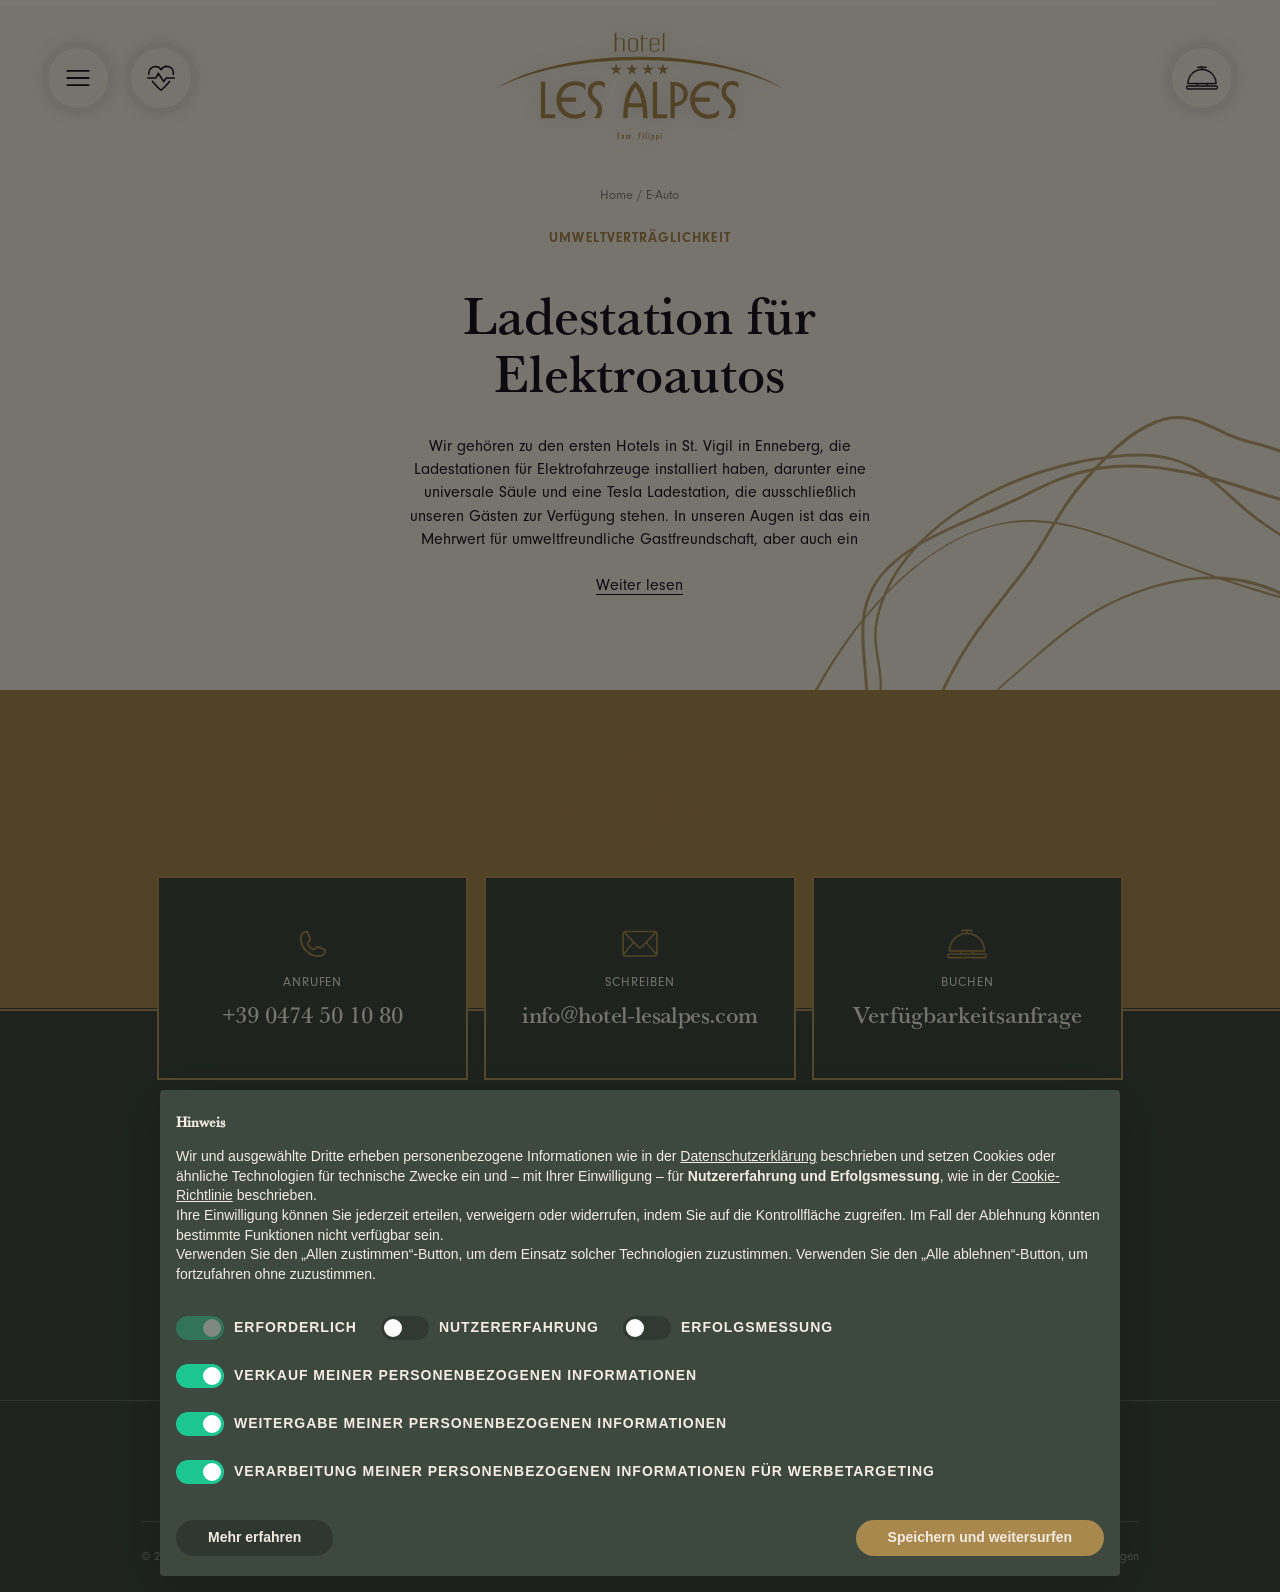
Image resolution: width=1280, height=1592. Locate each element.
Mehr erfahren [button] (254, 1537)
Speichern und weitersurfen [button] (980, 1537)
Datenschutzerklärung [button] (748, 1156)
